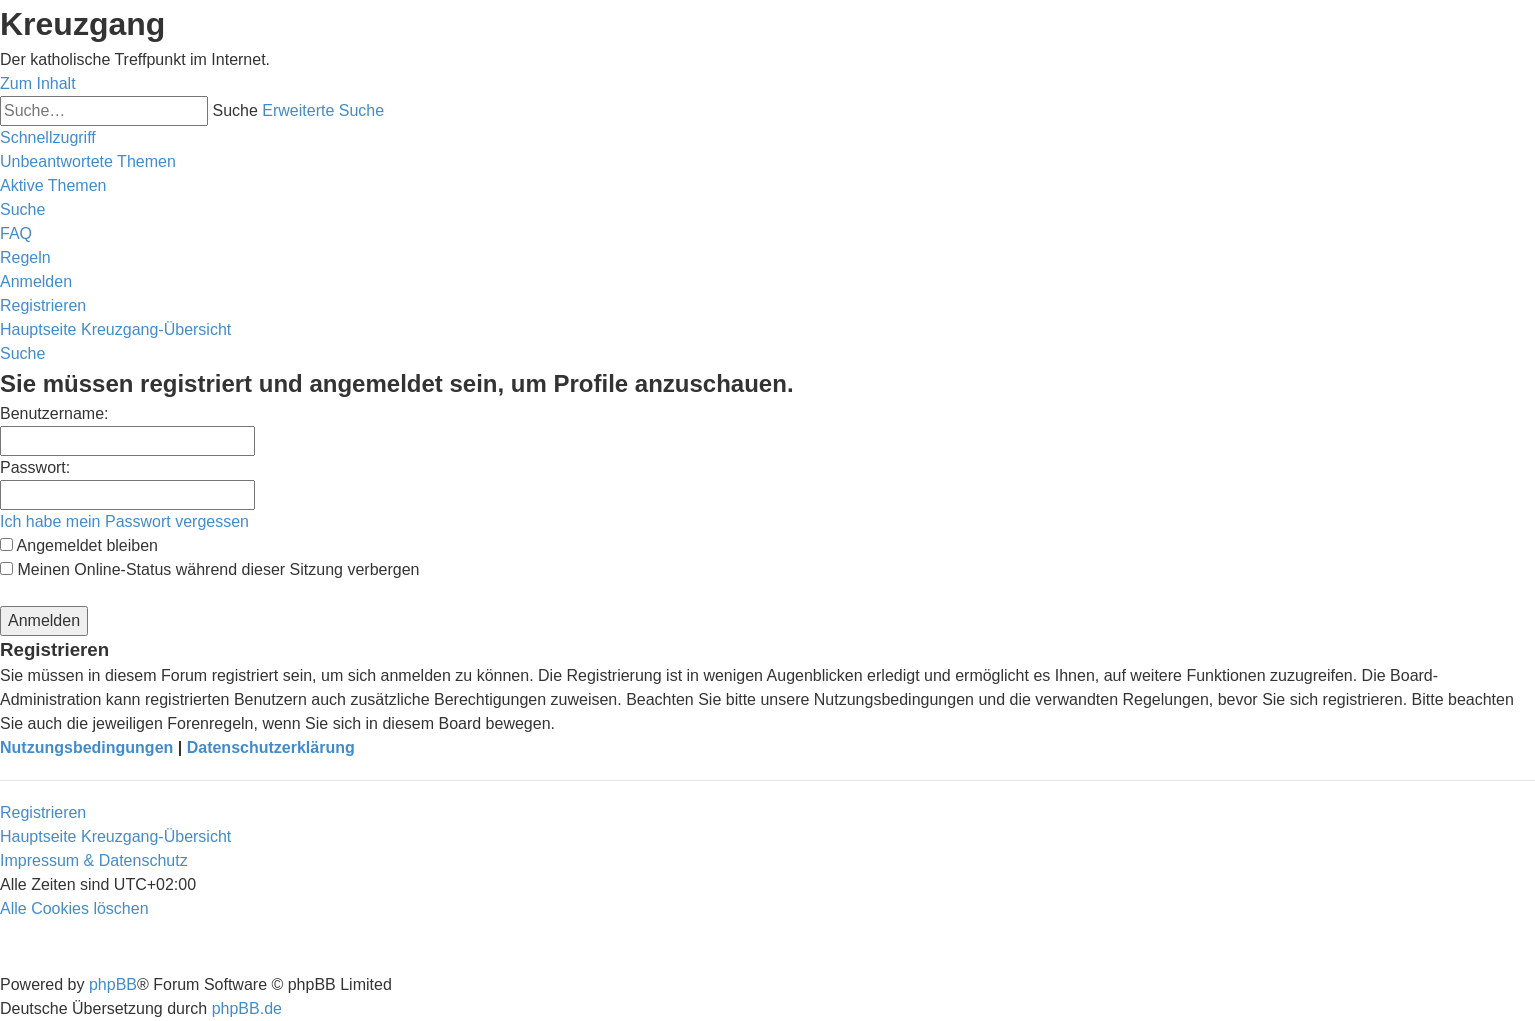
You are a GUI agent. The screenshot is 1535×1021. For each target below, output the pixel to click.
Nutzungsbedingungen (86, 747)
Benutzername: (54, 413)
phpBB (113, 984)
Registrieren (43, 812)
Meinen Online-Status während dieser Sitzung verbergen (209, 569)
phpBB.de (247, 1008)
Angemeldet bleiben (79, 545)
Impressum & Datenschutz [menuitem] (94, 860)
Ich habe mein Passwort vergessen (124, 521)
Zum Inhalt (38, 83)
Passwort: (35, 467)
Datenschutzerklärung (271, 747)
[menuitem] (88, 161)
